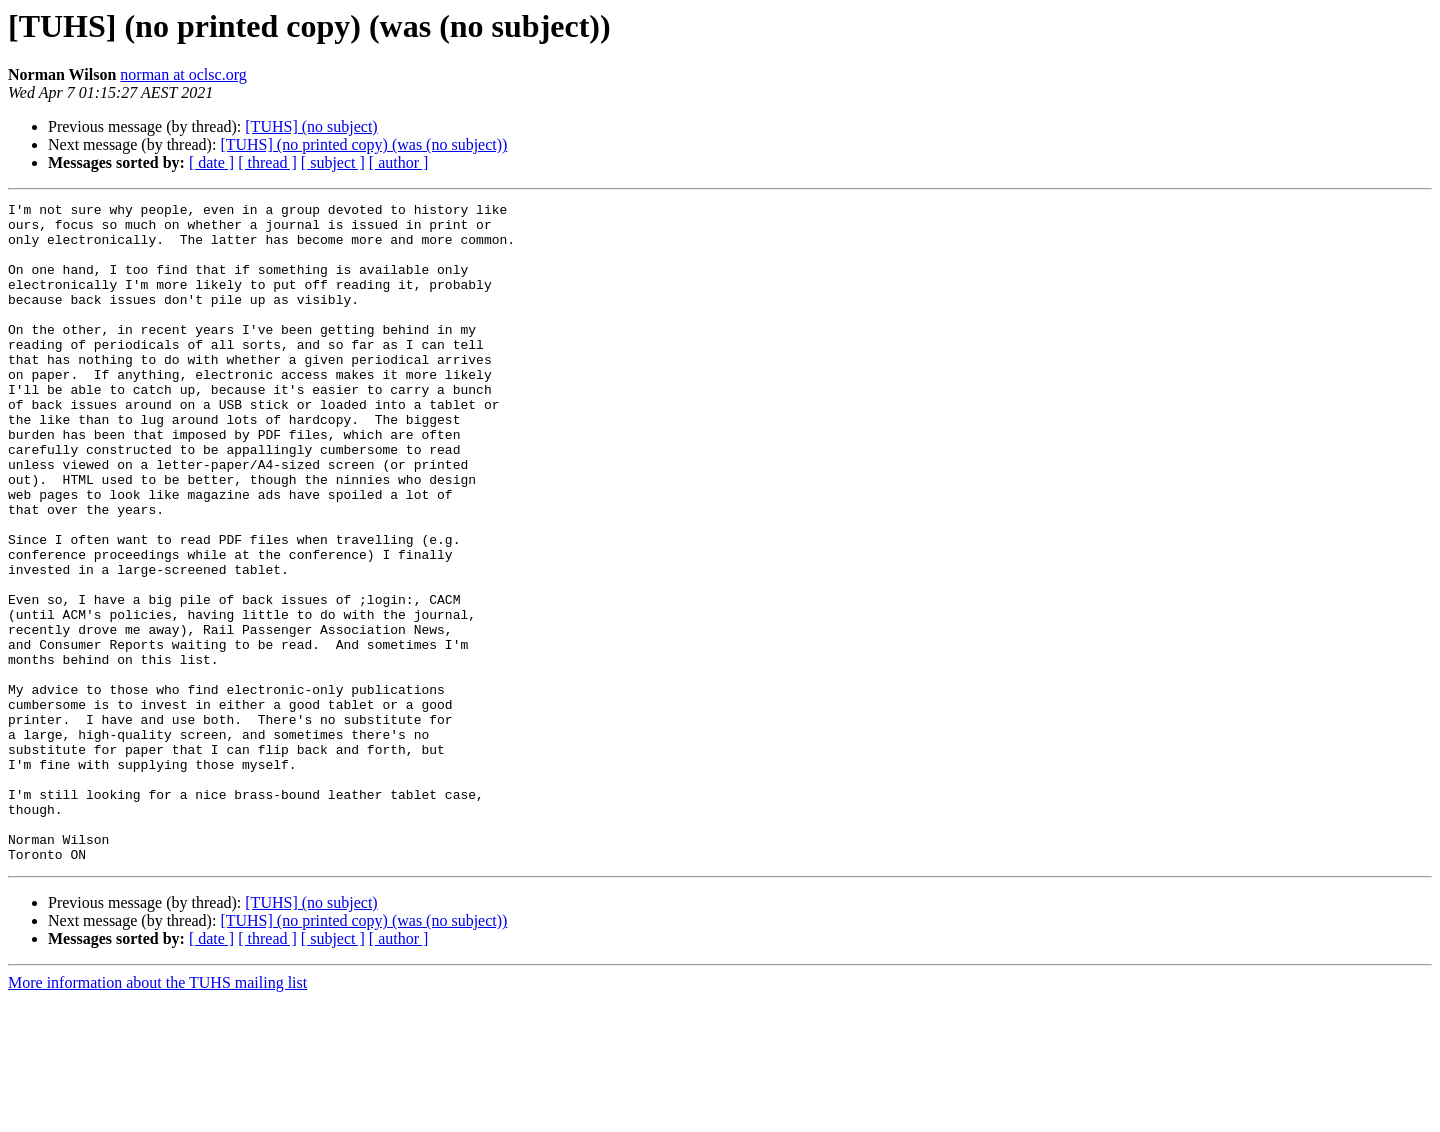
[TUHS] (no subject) (311, 126)
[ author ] (399, 162)
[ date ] (211, 162)
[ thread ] (267, 162)
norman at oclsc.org (183, 74)
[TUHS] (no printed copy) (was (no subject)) (363, 144)
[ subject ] (333, 162)
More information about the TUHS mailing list (157, 1114)
